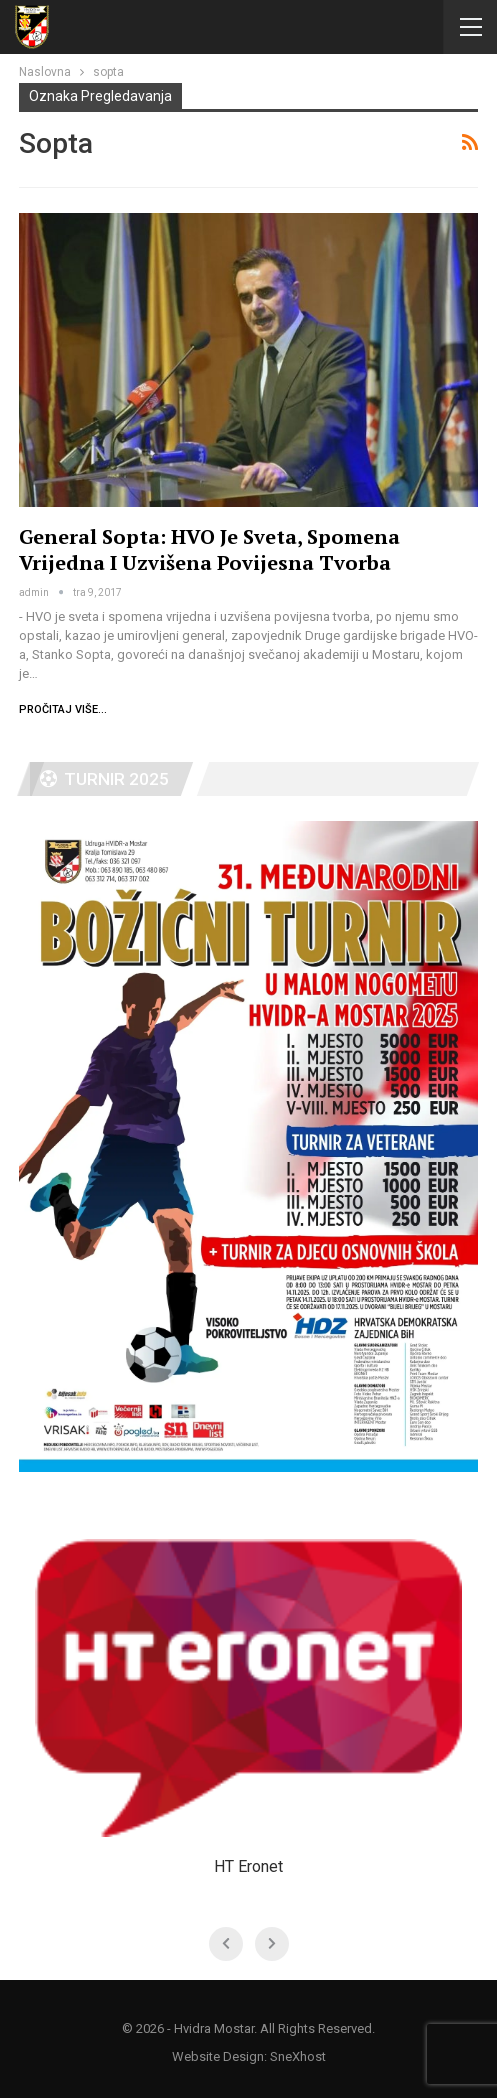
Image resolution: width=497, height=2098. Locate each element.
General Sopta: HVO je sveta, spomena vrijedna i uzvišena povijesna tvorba (209, 549)
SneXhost (298, 2056)
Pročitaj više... (63, 709)
